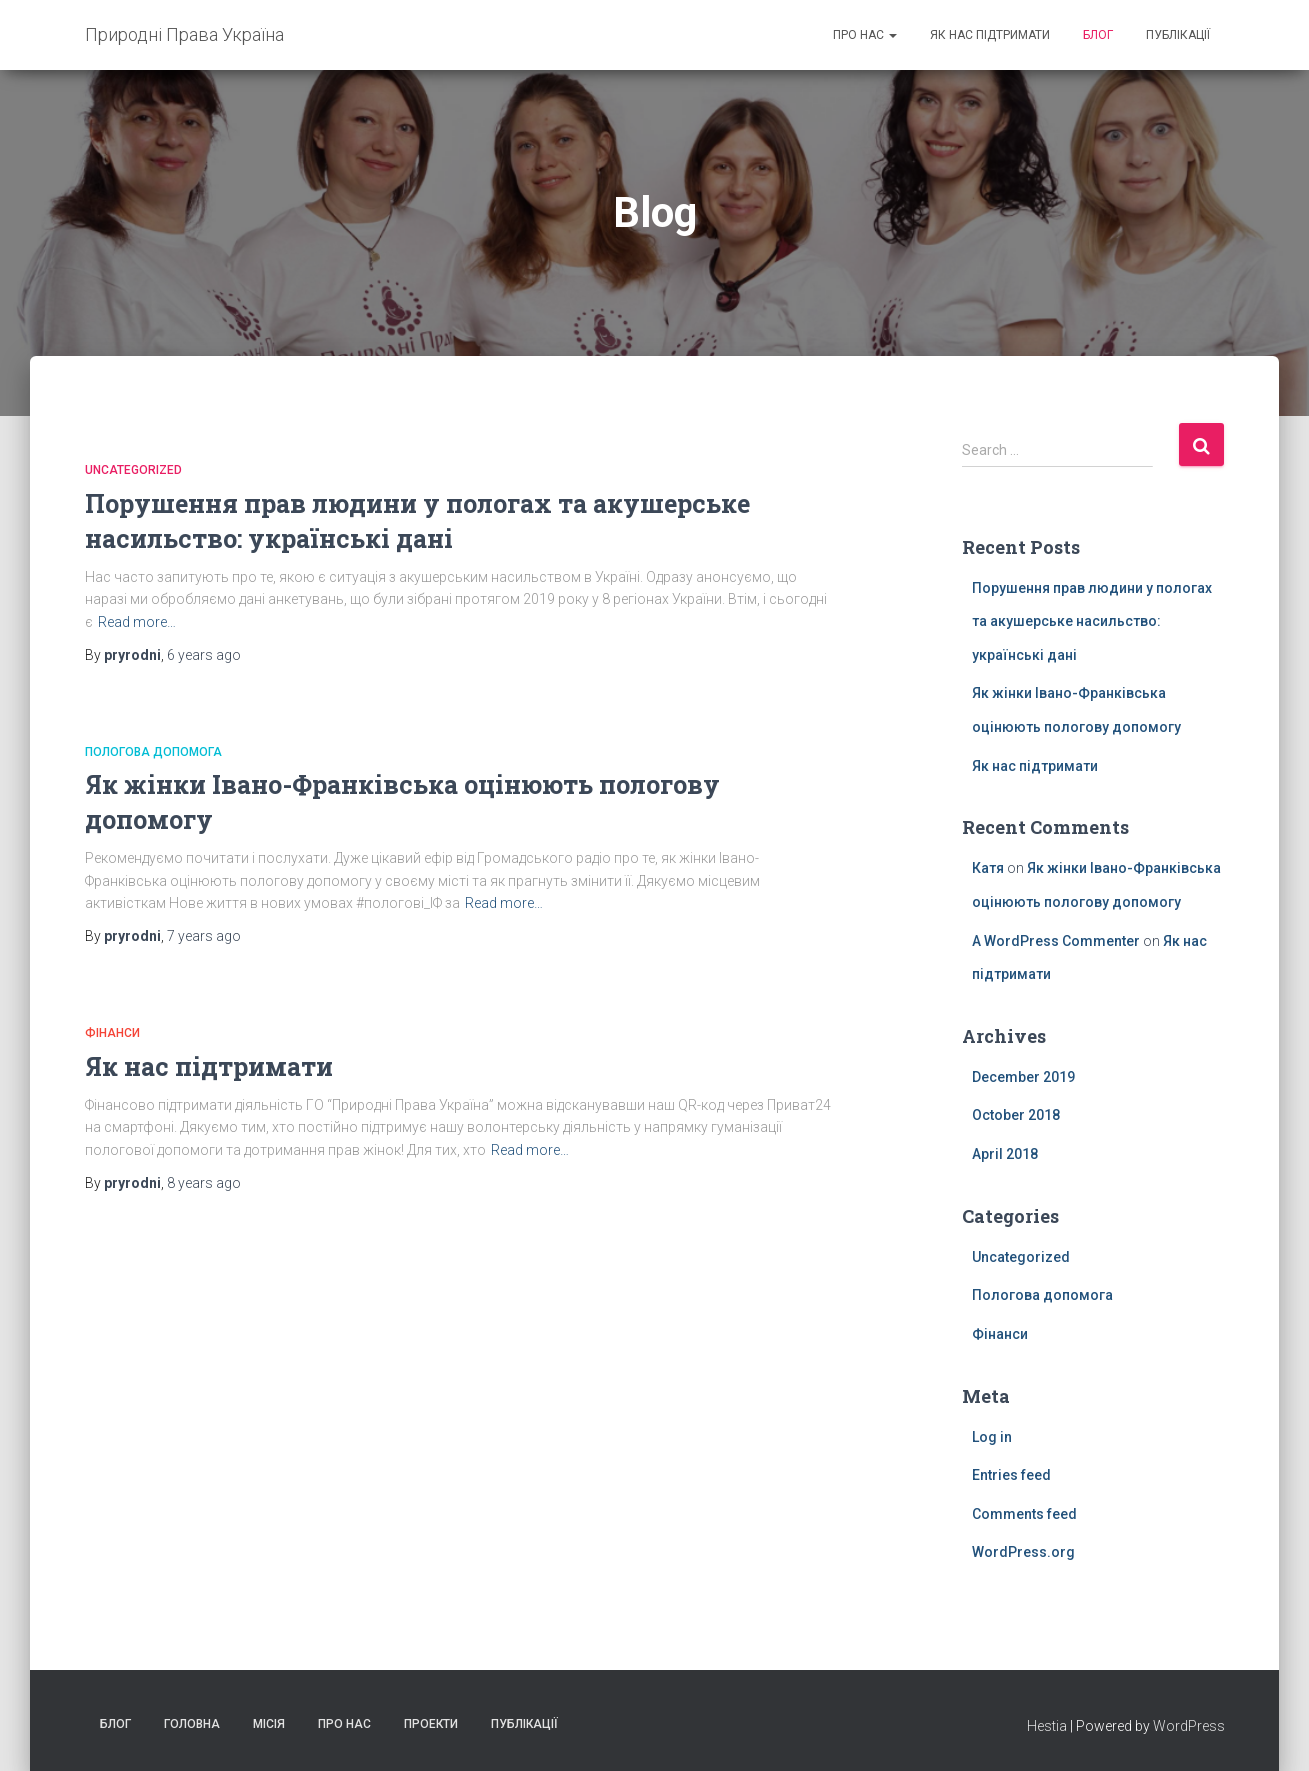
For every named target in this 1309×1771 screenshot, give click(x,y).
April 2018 (1005, 1154)
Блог (1098, 35)
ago (204, 655)
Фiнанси (112, 1033)
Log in (992, 1437)
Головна (192, 1724)
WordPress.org (1023, 1552)
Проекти (431, 1724)
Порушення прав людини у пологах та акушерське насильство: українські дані (1092, 621)
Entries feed (1011, 1475)
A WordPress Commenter (1056, 941)
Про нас (865, 35)
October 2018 (1016, 1115)
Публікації (1178, 35)
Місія (269, 1724)
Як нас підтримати (990, 35)
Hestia (1047, 1726)
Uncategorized (133, 470)
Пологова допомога (153, 752)
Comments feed (1024, 1514)
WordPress (1189, 1726)
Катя (988, 868)
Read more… (137, 622)
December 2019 (1023, 1077)
